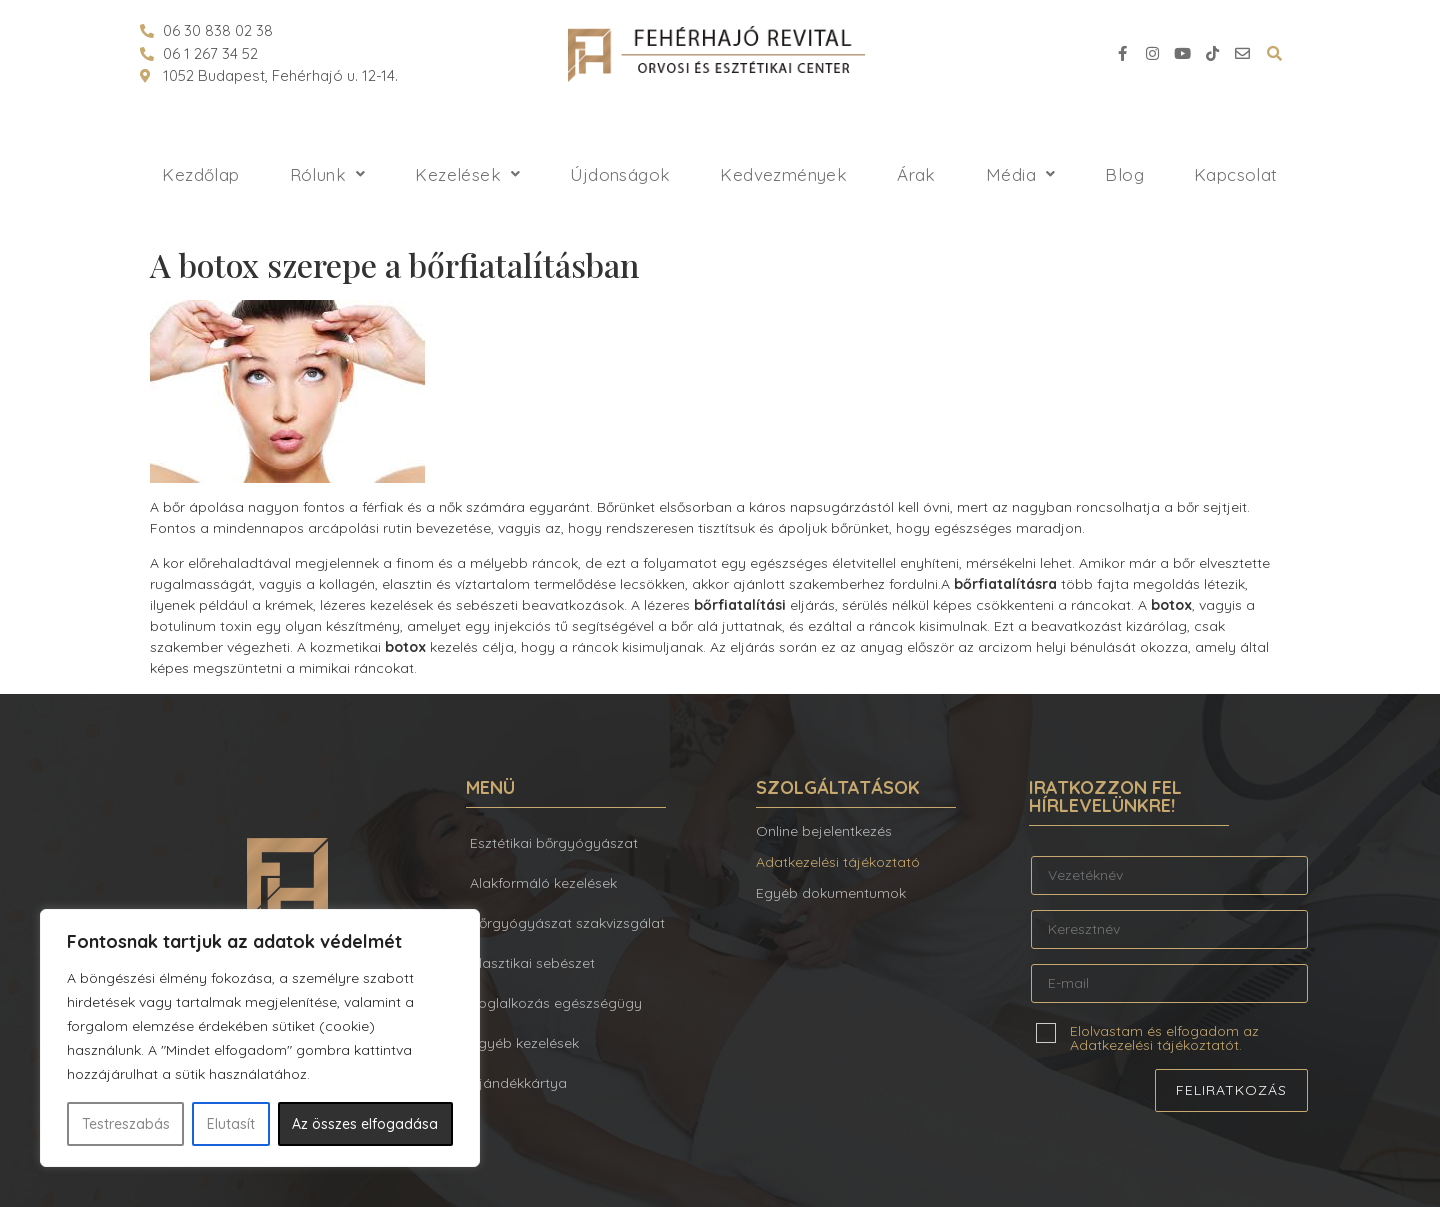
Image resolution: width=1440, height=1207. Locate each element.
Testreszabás (126, 1124)
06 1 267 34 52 (210, 53)
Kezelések (467, 174)
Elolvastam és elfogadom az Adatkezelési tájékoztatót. (1164, 1037)
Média (1020, 174)
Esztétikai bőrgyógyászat (554, 843)
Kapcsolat (1236, 174)
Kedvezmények (783, 174)
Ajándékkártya (518, 1083)
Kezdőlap (200, 174)
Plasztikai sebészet (532, 963)
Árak (916, 174)
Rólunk (328, 174)
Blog (1124, 174)
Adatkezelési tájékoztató (838, 862)
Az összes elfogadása (365, 1124)
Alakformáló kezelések (543, 883)
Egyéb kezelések (524, 1043)
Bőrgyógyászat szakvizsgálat (567, 923)
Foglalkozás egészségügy (556, 1003)
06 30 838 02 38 (218, 30)
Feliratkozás (1231, 1090)
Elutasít (231, 1124)
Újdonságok (620, 174)
